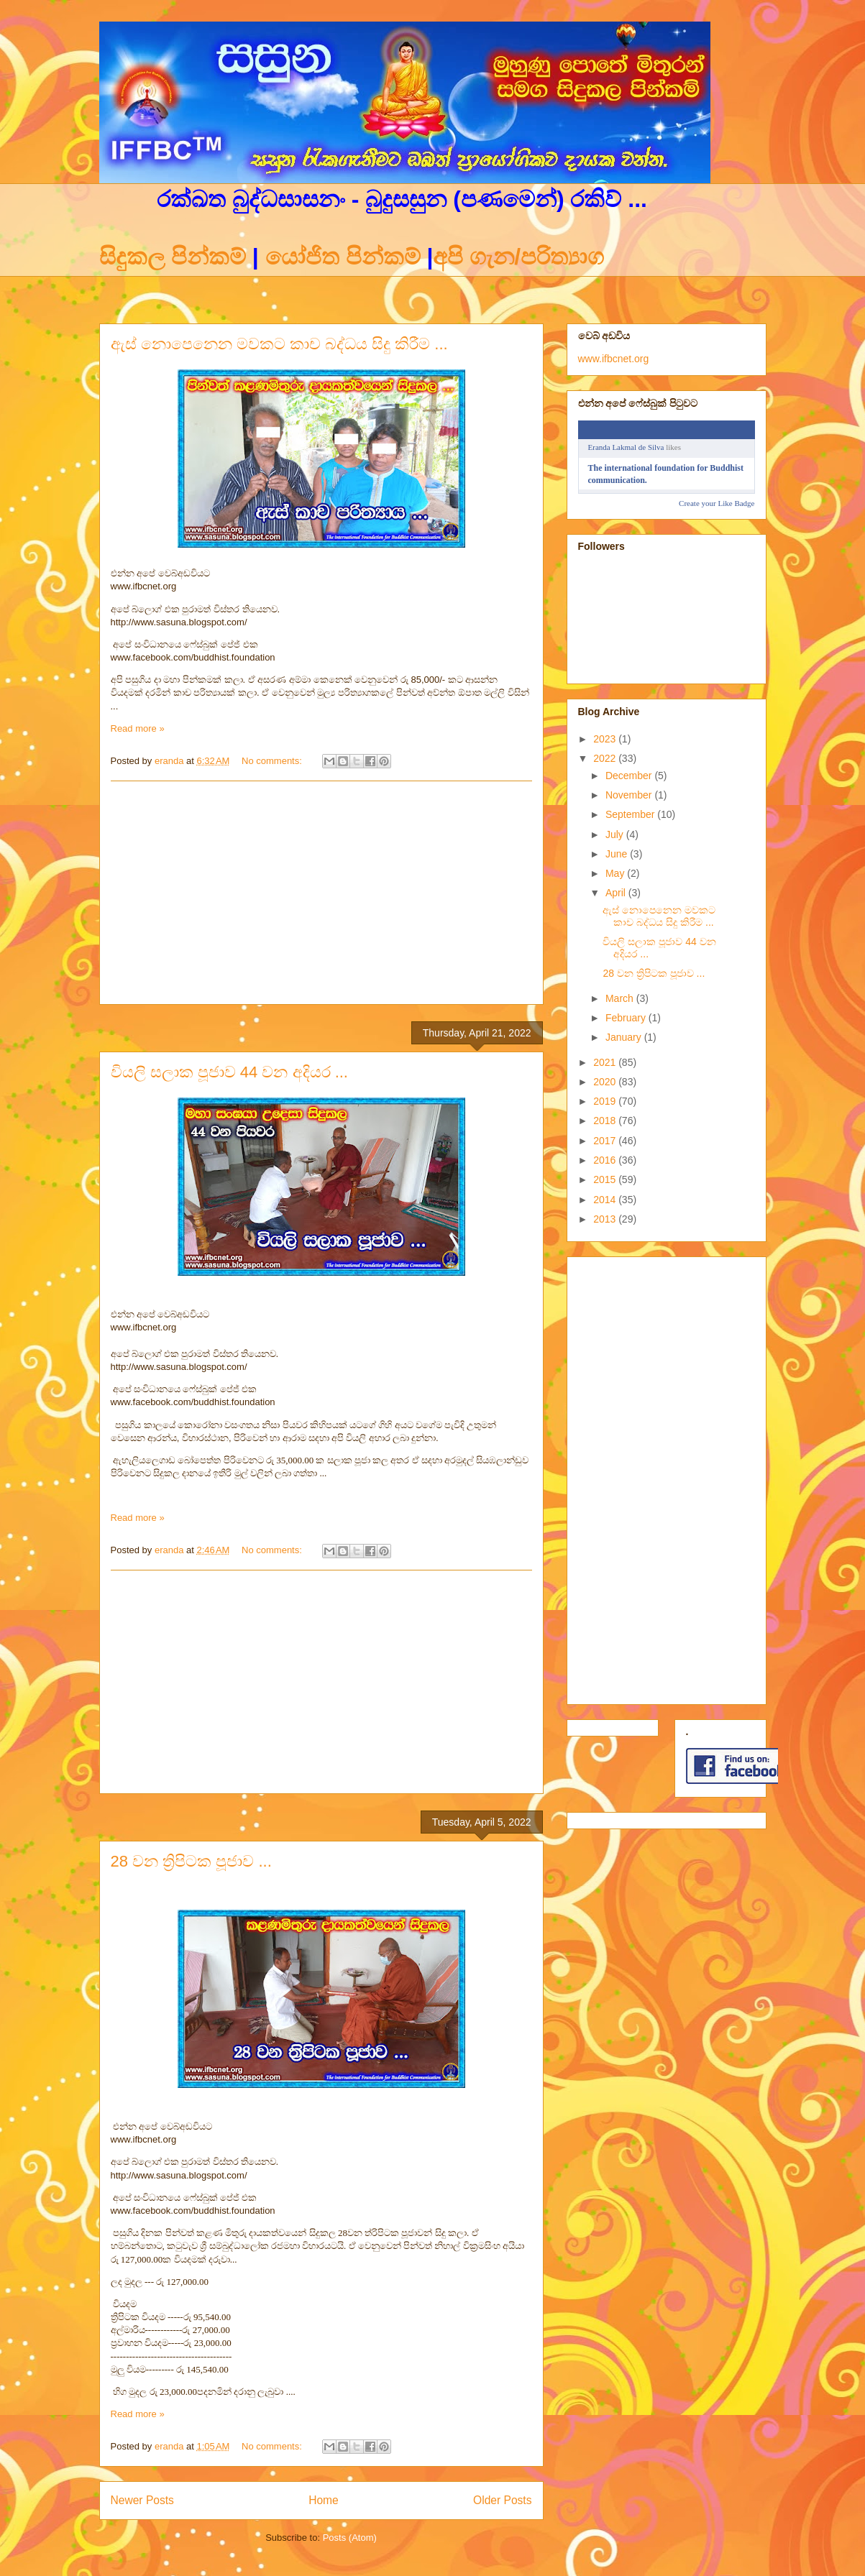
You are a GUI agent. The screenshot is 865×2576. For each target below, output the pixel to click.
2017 (605, 1140)
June (617, 854)
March (620, 998)
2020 (605, 1081)
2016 (605, 1160)
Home (323, 2500)
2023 (605, 739)
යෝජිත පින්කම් (342, 257)
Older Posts (502, 2500)
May (616, 873)
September (631, 814)
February (627, 1018)
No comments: (273, 760)
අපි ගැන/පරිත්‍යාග (518, 257)
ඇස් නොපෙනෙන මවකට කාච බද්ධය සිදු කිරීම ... (279, 344)
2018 (605, 1120)
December (629, 775)
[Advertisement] (321, 892)
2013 (605, 1219)
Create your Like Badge (716, 503)
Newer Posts (142, 2500)
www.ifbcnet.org (613, 358)
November (629, 795)
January (624, 1037)
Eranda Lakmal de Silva (626, 447)
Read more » (138, 728)
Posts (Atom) (350, 2537)
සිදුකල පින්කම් (175, 257)
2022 (605, 758)
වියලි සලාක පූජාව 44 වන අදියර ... (229, 1072)
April (616, 892)
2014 (605, 1199)
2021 (605, 1062)
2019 (605, 1101)
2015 (605, 1179)
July (615, 834)
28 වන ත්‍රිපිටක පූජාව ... (191, 1861)
